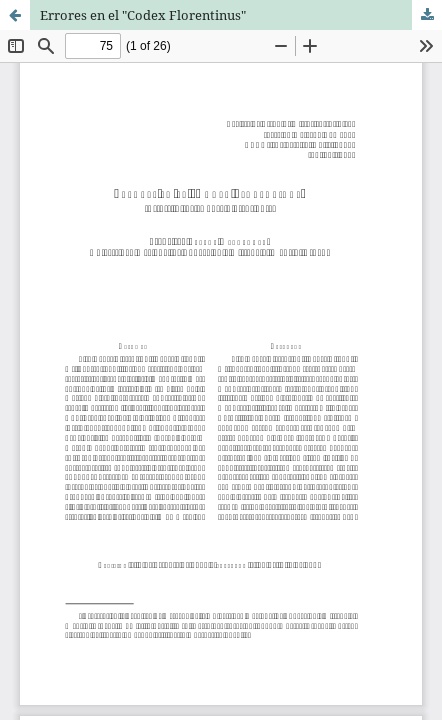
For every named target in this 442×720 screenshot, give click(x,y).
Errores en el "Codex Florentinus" (143, 15)
